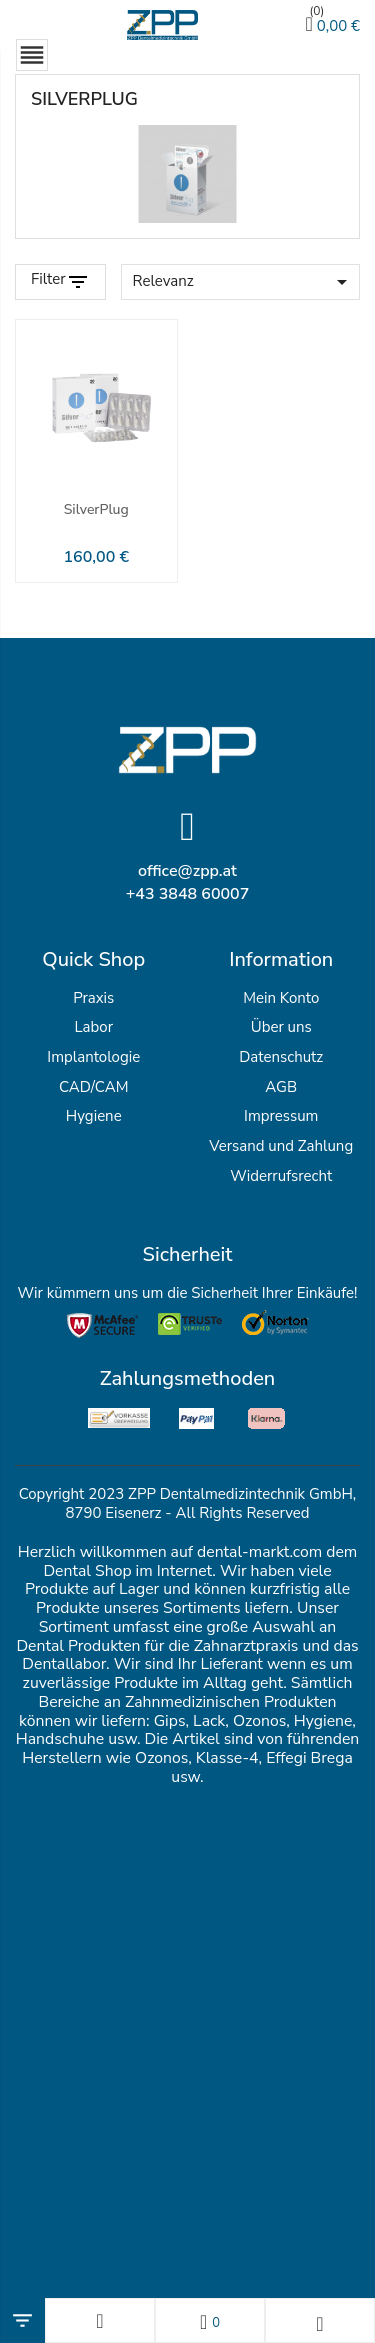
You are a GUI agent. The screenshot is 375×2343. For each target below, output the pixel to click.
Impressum (281, 1116)
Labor (93, 1027)
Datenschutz (281, 1057)
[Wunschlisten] (210, 2320)
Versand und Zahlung (281, 1146)
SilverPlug (96, 509)
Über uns (281, 1027)
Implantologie (93, 1057)
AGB (281, 1087)
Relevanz (243, 282)
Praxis (93, 998)
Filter (48, 279)
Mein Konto (281, 998)
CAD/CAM (93, 1087)
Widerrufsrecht (281, 1176)
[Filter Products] (60, 282)
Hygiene (94, 1116)
